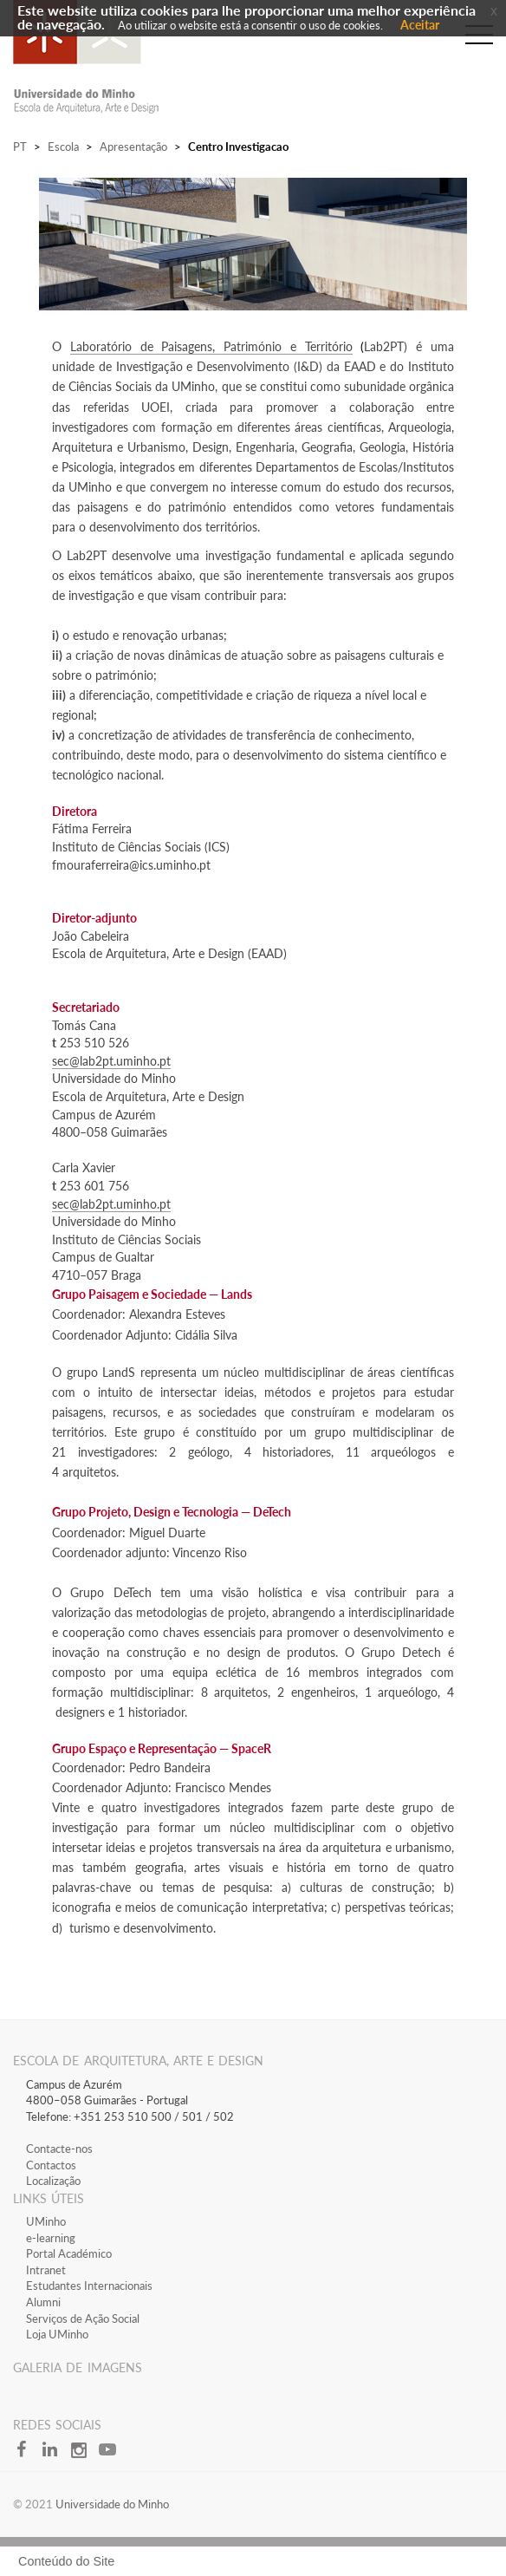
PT (20, 146)
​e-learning (50, 2238)
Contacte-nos (59, 2148)
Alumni (43, 2302)
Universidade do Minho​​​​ (112, 2504)
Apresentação (133, 146)
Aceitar (419, 24)
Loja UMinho (57, 2334)
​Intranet (46, 2270)
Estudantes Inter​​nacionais (89, 2285)
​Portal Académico (69, 2253)
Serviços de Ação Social (82, 2318)
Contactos (51, 2165)
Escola (63, 146)
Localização (53, 2181)
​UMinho (46, 2221)
